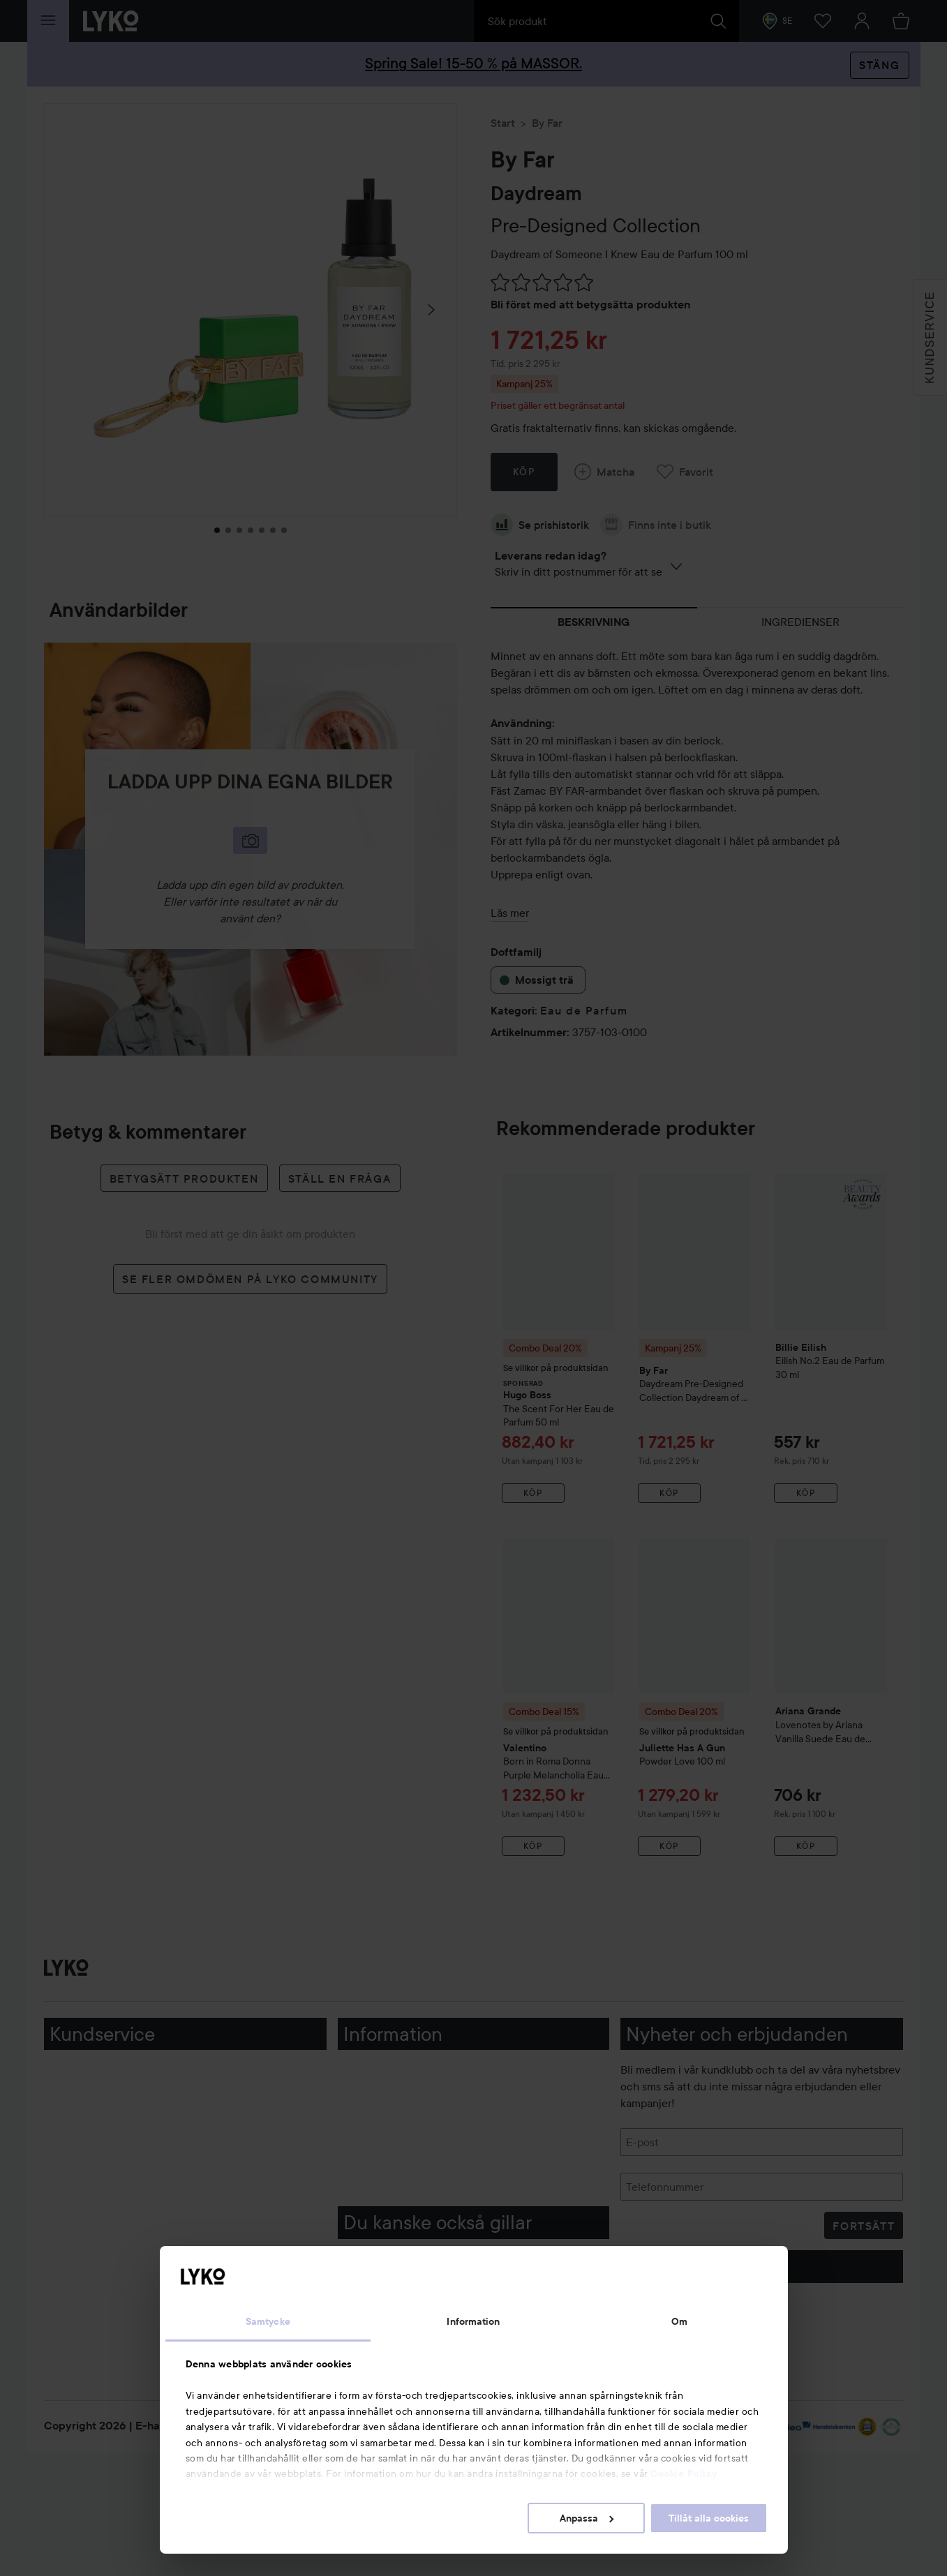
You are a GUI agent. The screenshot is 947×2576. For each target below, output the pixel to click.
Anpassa (586, 2518)
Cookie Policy (683, 2473)
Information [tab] (473, 2321)
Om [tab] (679, 2321)
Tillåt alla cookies (709, 2518)
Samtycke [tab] (268, 2321)
